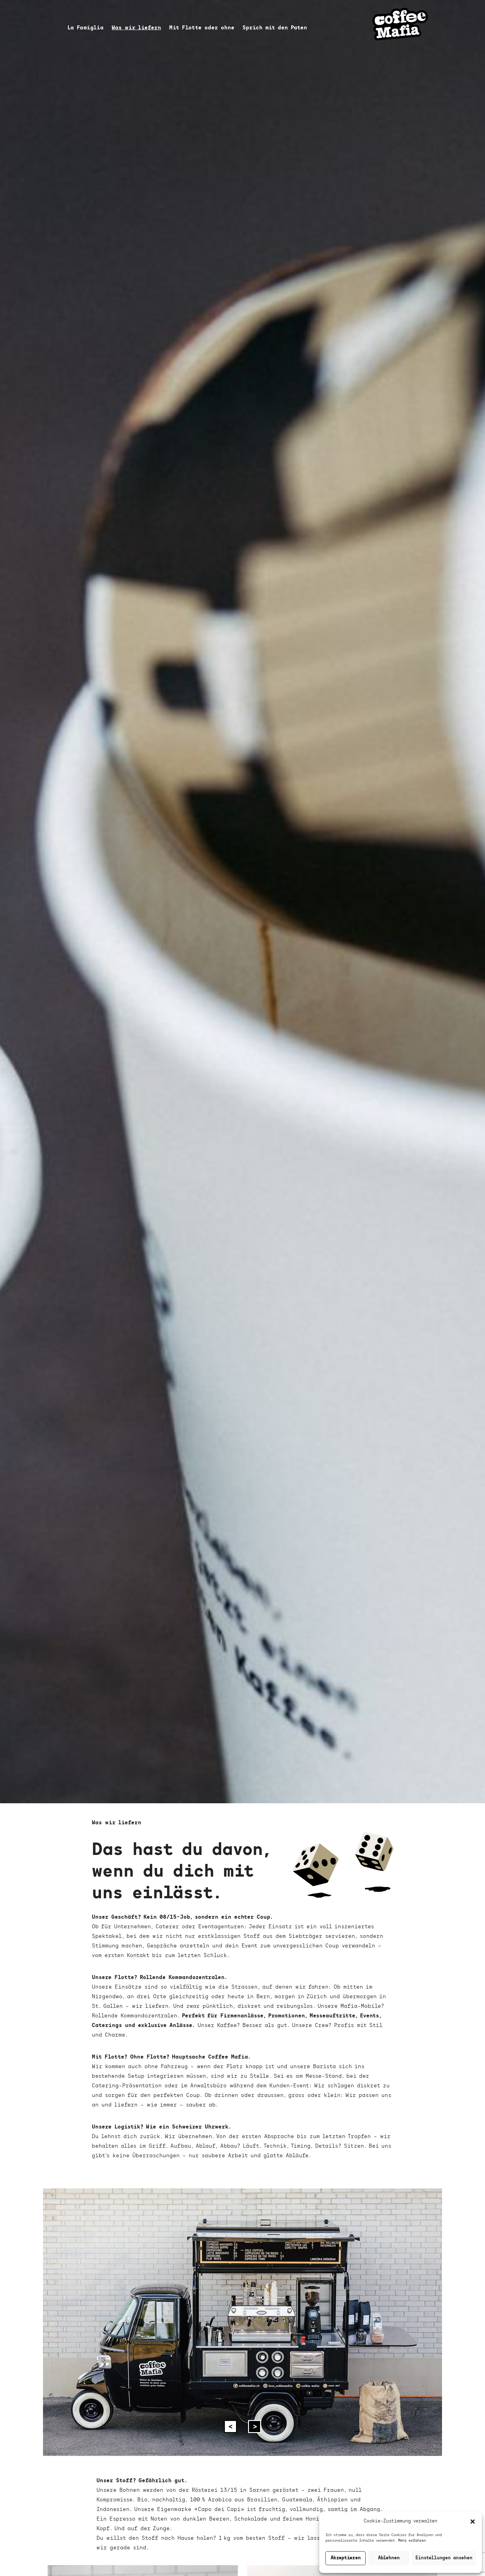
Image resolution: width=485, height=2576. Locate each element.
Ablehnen (389, 2558)
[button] (473, 2521)
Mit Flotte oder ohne (201, 28)
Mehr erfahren (412, 2541)
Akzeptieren (346, 2558)
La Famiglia (85, 28)
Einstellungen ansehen (443, 2558)
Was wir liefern (136, 28)
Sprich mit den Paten (274, 28)
